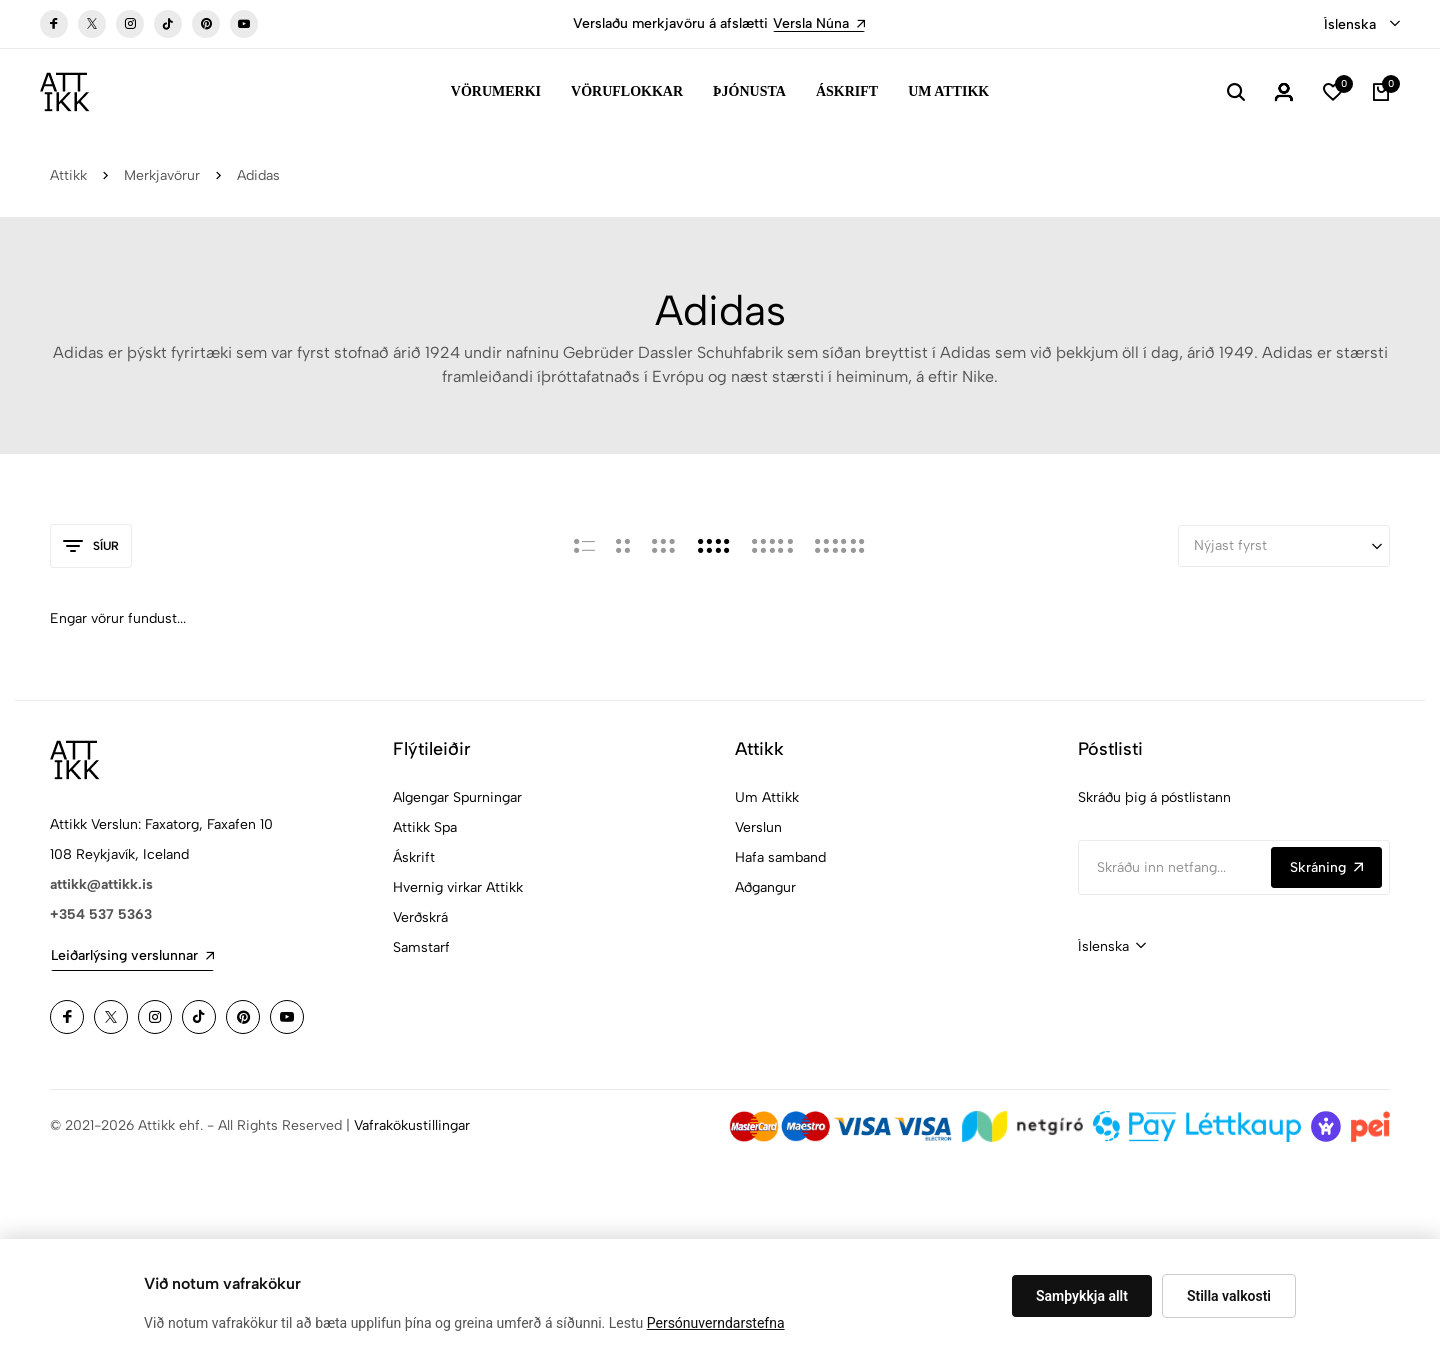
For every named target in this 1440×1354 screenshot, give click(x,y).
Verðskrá (420, 917)
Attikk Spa (425, 827)
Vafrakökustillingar (412, 1125)
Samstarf (421, 947)
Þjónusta (749, 91)
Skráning (1326, 867)
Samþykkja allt (1082, 1296)
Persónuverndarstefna (716, 1323)
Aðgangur (765, 887)
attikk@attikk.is (101, 884)
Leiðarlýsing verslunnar (132, 955)
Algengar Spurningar (457, 797)
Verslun (758, 827)
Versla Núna (819, 23)
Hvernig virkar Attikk (458, 887)
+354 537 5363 (101, 914)
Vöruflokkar (627, 91)
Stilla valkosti (1229, 1296)
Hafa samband (780, 857)
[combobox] (1362, 25)
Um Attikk (948, 91)
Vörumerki (496, 91)
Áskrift (847, 91)
